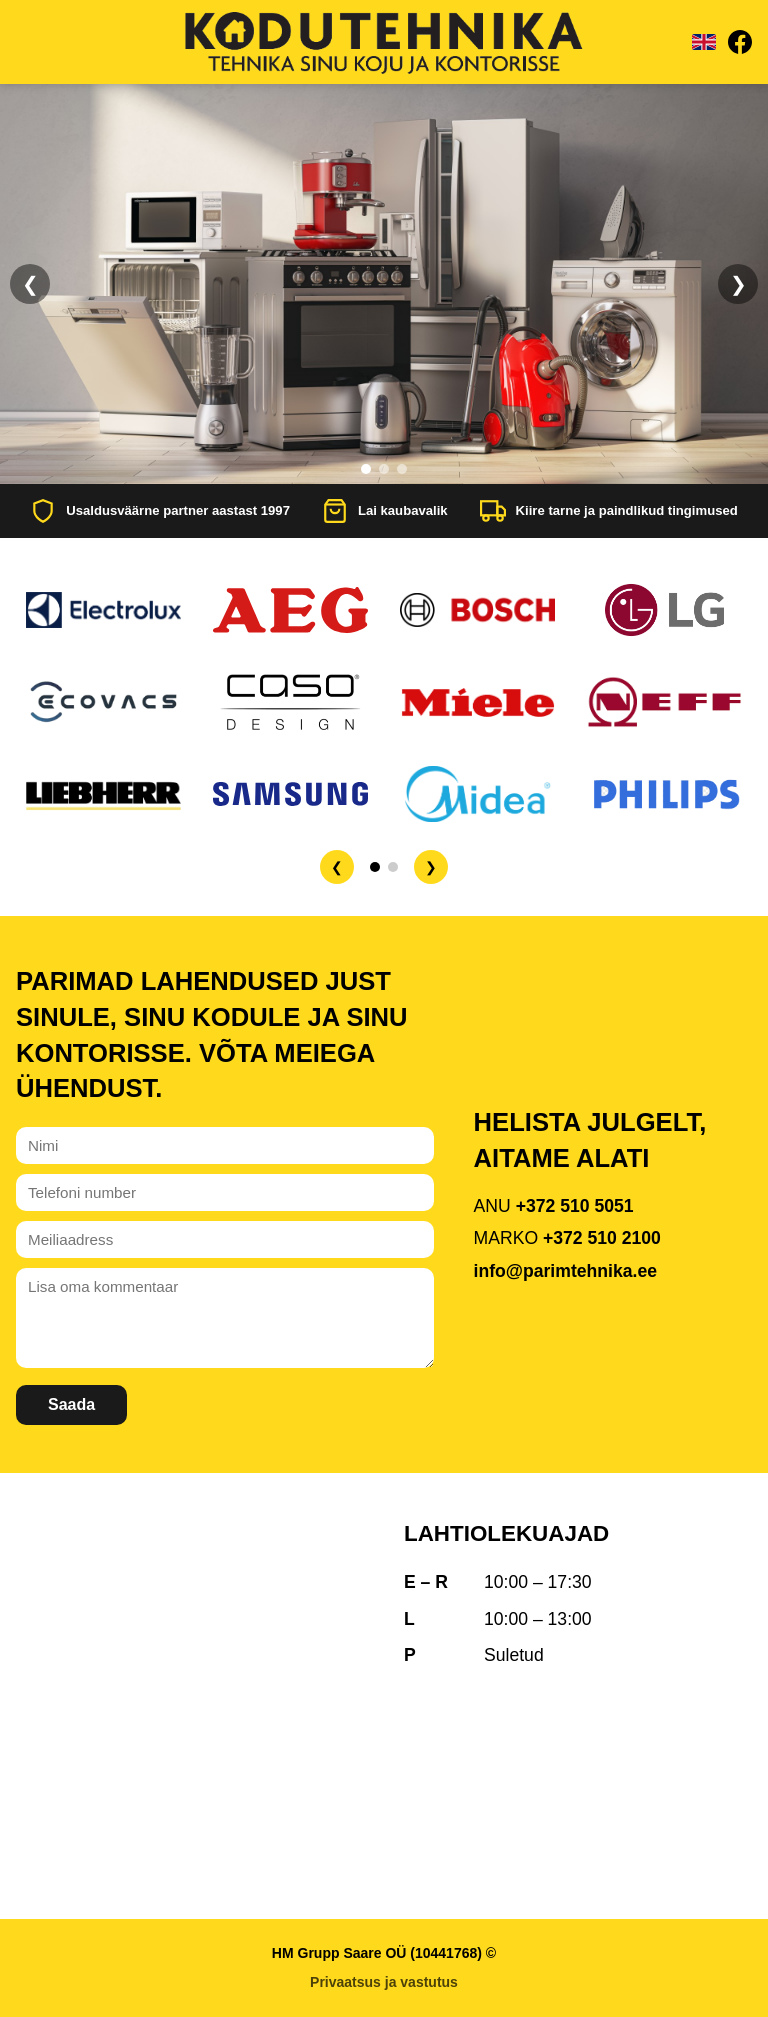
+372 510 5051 (575, 1206)
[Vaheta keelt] (704, 42)
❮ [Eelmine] (30, 284)
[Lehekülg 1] (375, 867)
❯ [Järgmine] (738, 284)
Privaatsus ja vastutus (384, 1982)
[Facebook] (740, 42)
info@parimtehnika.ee (565, 1271)
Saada (71, 1404)
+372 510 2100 (602, 1238)
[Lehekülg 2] (393, 867)
